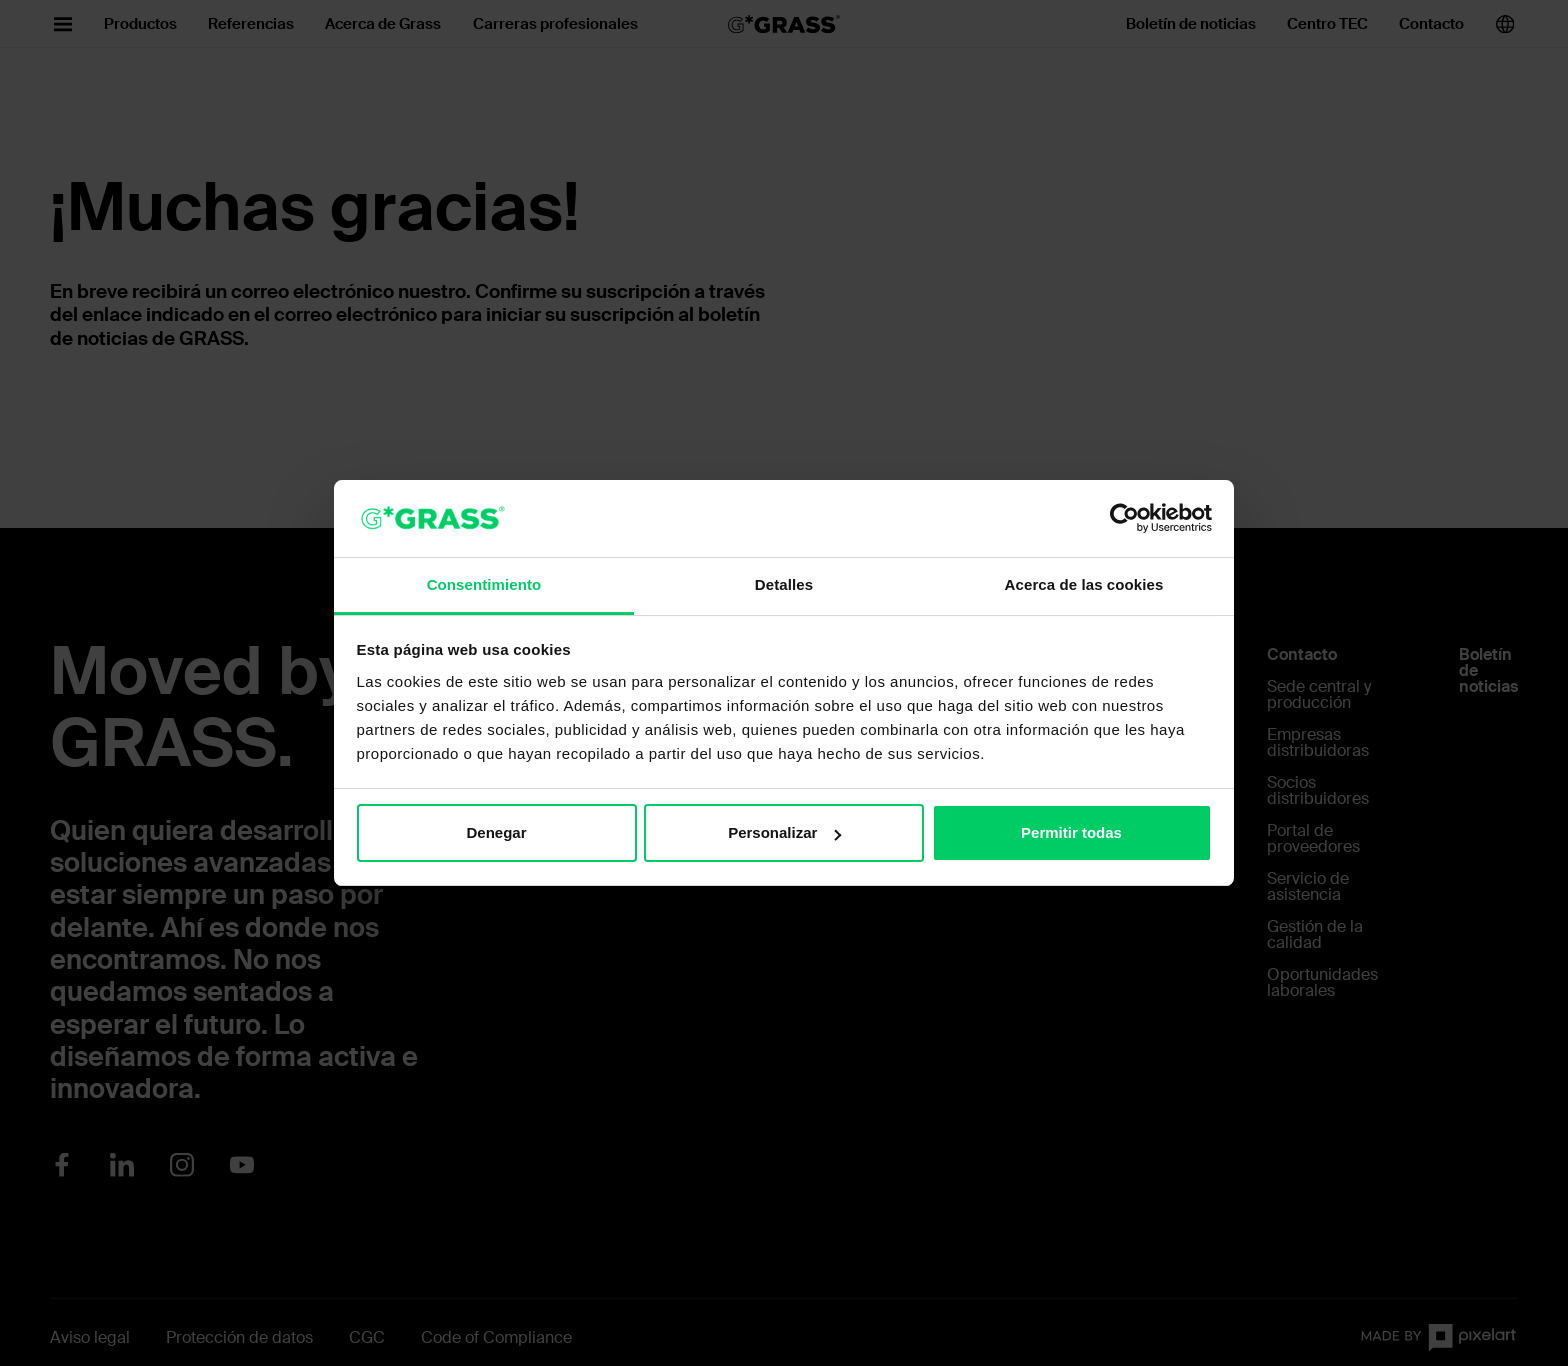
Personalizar (784, 832)
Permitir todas (1071, 832)
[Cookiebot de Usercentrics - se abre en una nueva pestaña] (1124, 518)
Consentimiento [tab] (484, 584)
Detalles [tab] (784, 584)
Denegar (496, 832)
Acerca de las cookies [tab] (1084, 584)
